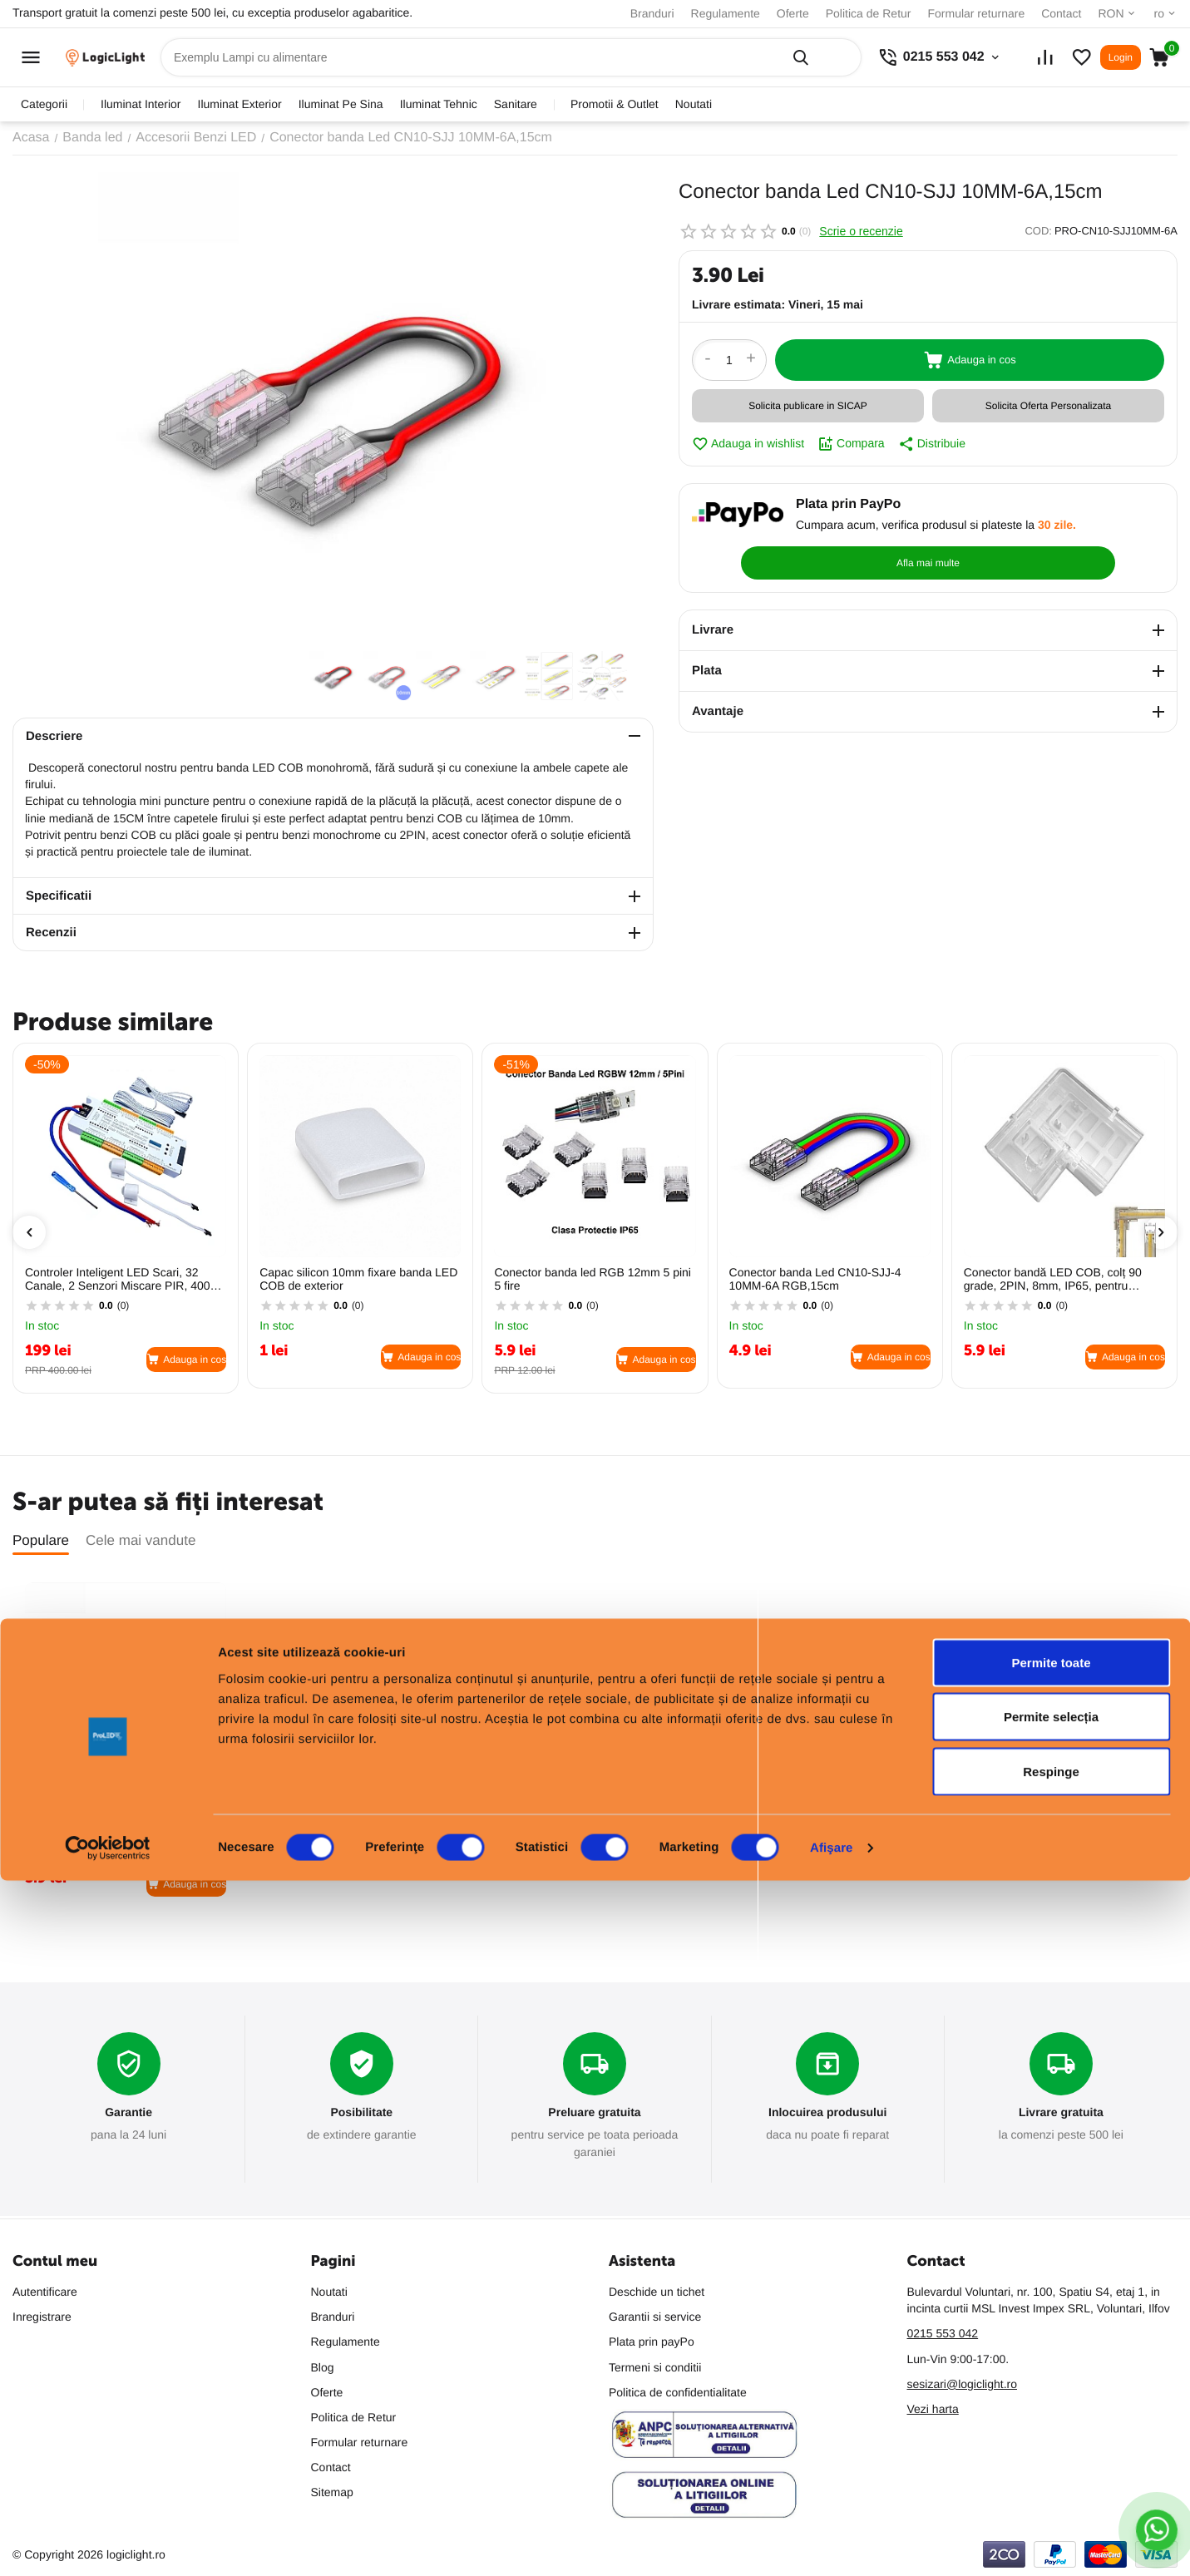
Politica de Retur (868, 13)
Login (1121, 57)
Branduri (652, 13)
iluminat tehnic (438, 104)
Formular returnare (976, 13)
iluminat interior (140, 104)
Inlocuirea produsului (828, 2113)
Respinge (1051, 2467)
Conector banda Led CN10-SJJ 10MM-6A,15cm (125, 1806)
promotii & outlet (614, 104)
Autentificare (44, 2291)
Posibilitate (361, 2113)
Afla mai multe (1085, 524)
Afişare (831, 2543)
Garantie (128, 2113)
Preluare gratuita (594, 2113)
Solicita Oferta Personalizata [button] (1048, 406)
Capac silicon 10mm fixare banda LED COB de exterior (358, 1279)
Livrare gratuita (1061, 2113)
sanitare (515, 104)
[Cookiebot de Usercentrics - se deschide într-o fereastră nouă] (107, 2543)
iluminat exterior (240, 104)
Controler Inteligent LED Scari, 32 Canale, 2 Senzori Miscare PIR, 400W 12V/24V (123, 1280)
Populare (40, 1540)
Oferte (793, 13)
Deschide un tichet (656, 2291)
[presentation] (29, 1232)
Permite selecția (1051, 2413)
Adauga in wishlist (748, 444)
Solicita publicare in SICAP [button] (807, 406)
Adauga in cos (970, 360)
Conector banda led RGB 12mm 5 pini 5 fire (592, 1279)
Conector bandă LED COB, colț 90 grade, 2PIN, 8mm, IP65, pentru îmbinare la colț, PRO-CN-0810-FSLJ (1060, 1280)
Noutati (693, 104)
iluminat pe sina (341, 104)
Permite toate (1050, 2358)
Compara (851, 444)
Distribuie (931, 444)
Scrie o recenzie (860, 231)
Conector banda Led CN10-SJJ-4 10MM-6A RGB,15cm (815, 1279)
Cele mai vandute (140, 1540)
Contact (1061, 13)
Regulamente (725, 13)
